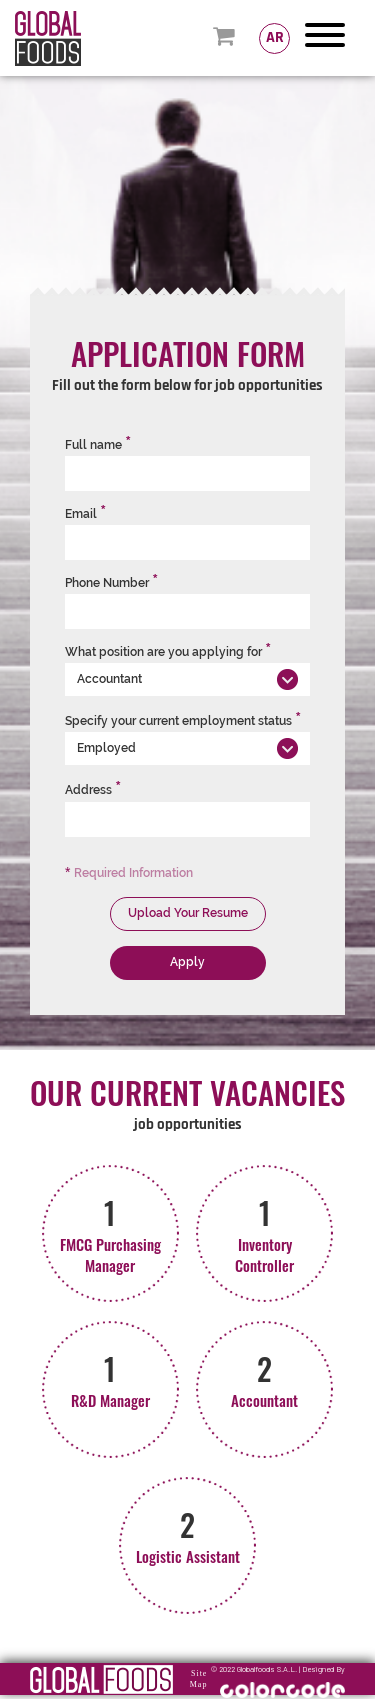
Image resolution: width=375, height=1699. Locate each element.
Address (93, 790)
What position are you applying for (168, 652)
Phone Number (111, 583)
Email (85, 514)
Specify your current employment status (183, 721)
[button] (187, 679)
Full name (98, 445)
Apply (187, 962)
